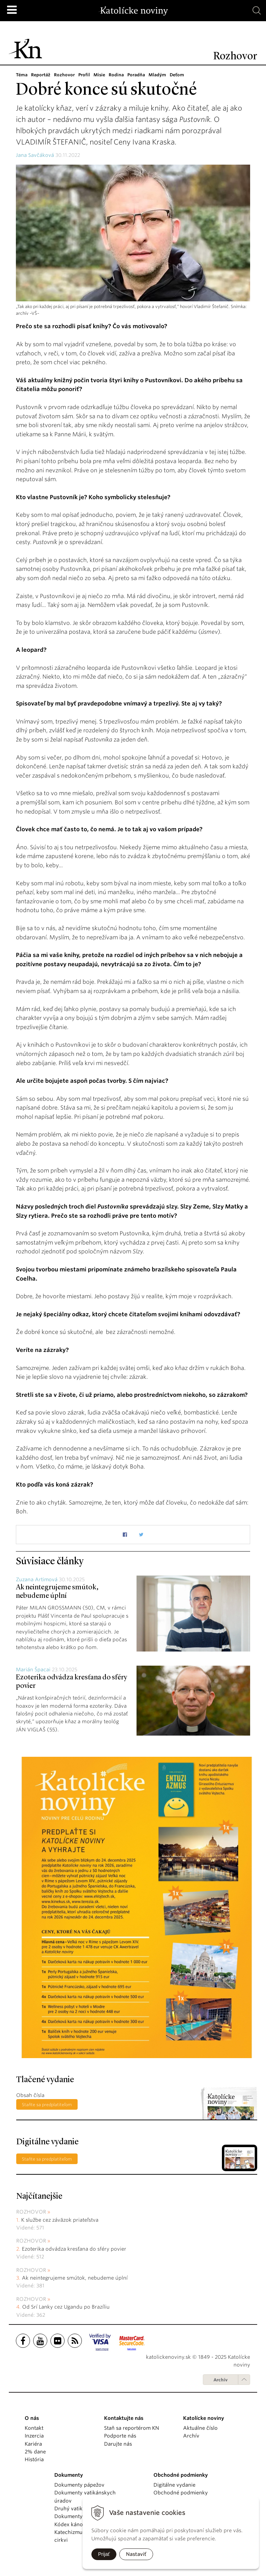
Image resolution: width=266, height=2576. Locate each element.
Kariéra (33, 2444)
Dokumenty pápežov (79, 2485)
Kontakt (34, 2428)
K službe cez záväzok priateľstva (59, 2220)
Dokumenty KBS (73, 2516)
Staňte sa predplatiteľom (47, 2104)
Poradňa (136, 74)
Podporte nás (120, 2436)
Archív (220, 2379)
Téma (22, 74)
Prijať (104, 2554)
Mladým (157, 74)
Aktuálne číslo (200, 2428)
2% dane (35, 2451)
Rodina (116, 74)
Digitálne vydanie (174, 2485)
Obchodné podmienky (180, 2492)
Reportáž (40, 74)
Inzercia (34, 2436)
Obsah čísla (30, 2095)
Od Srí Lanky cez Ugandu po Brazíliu (66, 2307)
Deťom (177, 74)
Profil (84, 74)
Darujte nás (118, 2444)
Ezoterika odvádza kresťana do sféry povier (74, 2249)
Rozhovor (64, 74)
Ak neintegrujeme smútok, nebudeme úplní (75, 2278)
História (34, 2459)
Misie (99, 74)
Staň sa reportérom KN (131, 2428)
